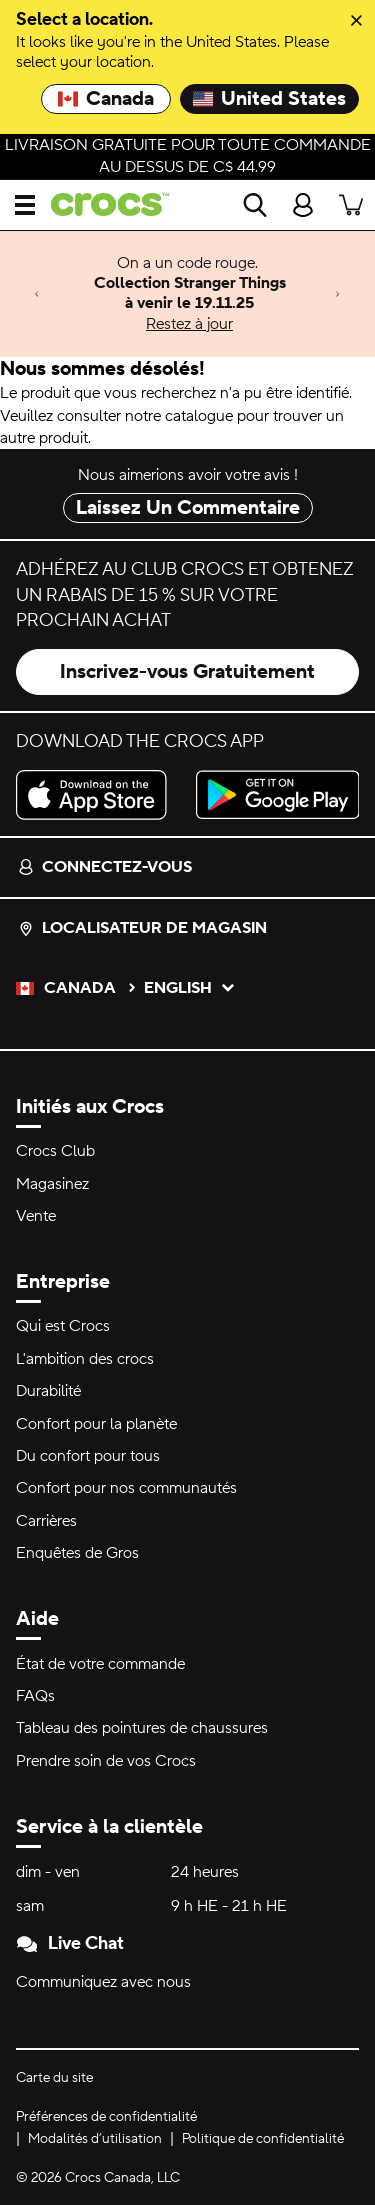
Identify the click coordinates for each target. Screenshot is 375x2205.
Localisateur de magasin (142, 928)
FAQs (35, 1696)
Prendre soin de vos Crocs (106, 1761)
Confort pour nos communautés (126, 1488)
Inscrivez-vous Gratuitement (187, 672)
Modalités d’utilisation (95, 2139)
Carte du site (54, 2078)
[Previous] (37, 293)
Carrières (46, 1521)
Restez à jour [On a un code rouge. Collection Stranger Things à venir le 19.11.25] (189, 324)
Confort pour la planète (96, 1424)
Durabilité (48, 1391)
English (190, 988)
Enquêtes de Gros (77, 1553)
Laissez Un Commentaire (188, 508)
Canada (106, 99)
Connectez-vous (105, 867)
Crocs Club (55, 1151)
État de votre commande (100, 1664)
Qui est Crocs (63, 1326)
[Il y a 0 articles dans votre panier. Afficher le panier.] (351, 205)
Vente (36, 1216)
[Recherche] (255, 205)
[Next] (338, 293)
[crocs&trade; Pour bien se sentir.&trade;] (102, 204)
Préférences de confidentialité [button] (106, 2117)
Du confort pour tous (88, 1456)
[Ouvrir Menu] (25, 205)
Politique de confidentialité (263, 2139)
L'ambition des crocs (85, 1359)
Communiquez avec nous (103, 1982)
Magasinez (52, 1184)
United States (269, 99)
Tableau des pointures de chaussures (142, 1728)
